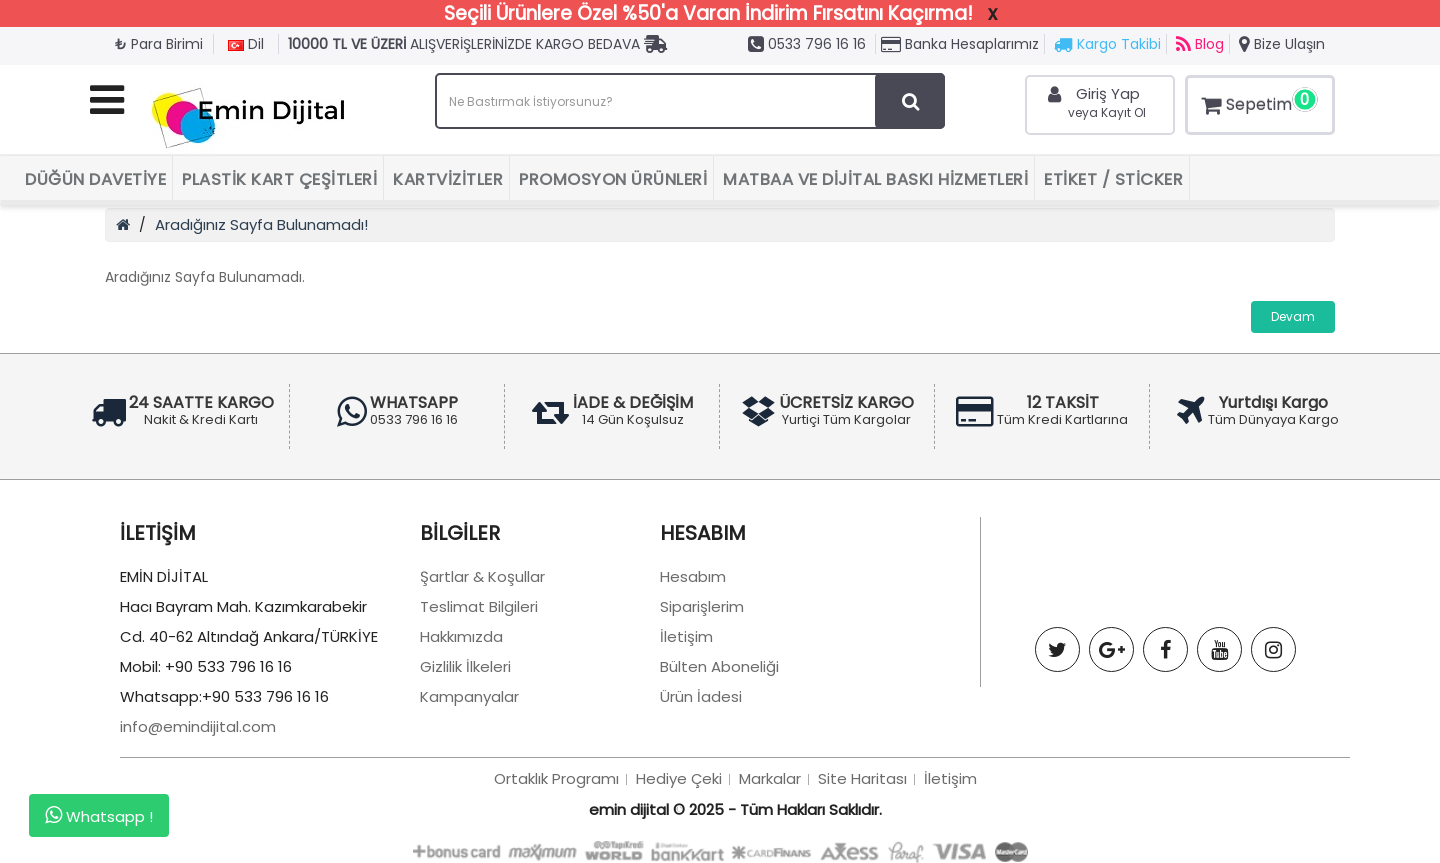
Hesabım (693, 576)
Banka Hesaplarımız (960, 44)
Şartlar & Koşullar (482, 576)
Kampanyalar (469, 696)
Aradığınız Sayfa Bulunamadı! (261, 224)
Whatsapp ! (99, 816)
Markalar (770, 778)
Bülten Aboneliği (719, 666)
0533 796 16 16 (807, 44)
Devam (1293, 316)
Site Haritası (862, 778)
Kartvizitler (448, 179)
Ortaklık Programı (556, 778)
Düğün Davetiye (95, 179)
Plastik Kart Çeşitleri (279, 179)
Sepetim (1257, 101)
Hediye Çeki (679, 778)
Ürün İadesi (701, 696)
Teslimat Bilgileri (479, 606)
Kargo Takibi (1107, 44)
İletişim (686, 636)
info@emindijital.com (198, 726)
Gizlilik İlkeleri (465, 666)
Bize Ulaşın (1282, 44)
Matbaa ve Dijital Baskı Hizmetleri (875, 179)
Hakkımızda (461, 636)
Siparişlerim (702, 606)
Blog (1200, 44)
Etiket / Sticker (1113, 179)
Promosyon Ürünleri (613, 179)
